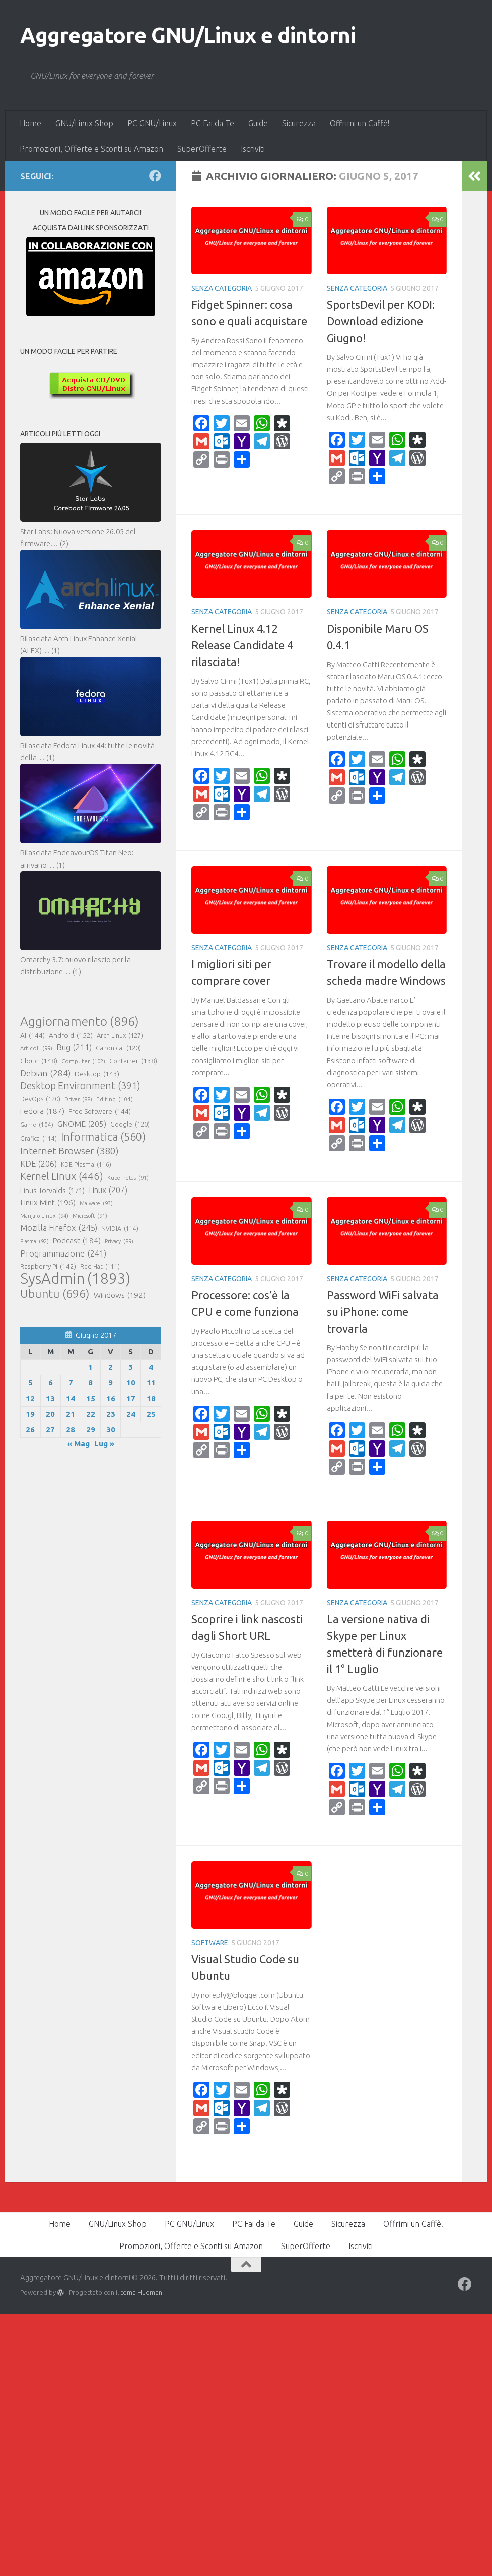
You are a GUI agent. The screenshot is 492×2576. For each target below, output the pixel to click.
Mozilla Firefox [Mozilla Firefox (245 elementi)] (58, 1228)
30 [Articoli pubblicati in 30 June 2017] (110, 1429)
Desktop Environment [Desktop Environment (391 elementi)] (80, 1086)
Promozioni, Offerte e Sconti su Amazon (91, 148)
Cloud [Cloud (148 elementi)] (38, 1060)
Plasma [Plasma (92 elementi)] (34, 1241)
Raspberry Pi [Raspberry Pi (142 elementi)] (48, 1266)
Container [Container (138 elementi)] (133, 1061)
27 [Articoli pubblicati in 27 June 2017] (50, 1429)
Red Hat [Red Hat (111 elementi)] (100, 1267)
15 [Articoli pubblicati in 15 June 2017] (90, 1398)
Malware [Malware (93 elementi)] (96, 1203)
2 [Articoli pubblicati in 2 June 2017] (110, 1367)
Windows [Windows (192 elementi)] (120, 1295)
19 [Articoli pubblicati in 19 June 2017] (30, 1414)
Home (30, 123)
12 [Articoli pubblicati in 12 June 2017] (30, 1398)
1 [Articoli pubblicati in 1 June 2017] (90, 1367)
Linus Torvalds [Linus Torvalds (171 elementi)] (52, 1190)
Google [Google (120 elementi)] (130, 1124)
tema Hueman (141, 2292)
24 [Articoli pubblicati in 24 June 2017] (130, 1414)
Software (209, 1943)
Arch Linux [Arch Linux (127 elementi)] (120, 1035)
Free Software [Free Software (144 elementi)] (99, 1111)
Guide (258, 123)
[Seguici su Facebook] (155, 176)
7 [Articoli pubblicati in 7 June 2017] (70, 1382)
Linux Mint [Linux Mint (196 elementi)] (48, 1203)
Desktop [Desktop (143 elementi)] (97, 1074)
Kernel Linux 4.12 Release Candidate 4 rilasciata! (242, 645)
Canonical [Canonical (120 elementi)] (118, 1048)
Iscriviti (253, 148)
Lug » (104, 1443)
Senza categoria (221, 288)
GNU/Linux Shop (84, 123)
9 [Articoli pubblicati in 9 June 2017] (110, 1382)
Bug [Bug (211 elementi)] (74, 1047)
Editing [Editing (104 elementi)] (114, 1099)
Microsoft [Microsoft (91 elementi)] (90, 1216)
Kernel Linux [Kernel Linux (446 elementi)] (61, 1176)
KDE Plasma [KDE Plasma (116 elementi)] (86, 1164)
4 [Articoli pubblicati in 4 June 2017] (151, 1367)
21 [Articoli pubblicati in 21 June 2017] (70, 1414)
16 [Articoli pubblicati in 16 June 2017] (110, 1398)
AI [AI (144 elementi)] (32, 1035)
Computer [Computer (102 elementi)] (83, 1061)
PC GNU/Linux (152, 123)
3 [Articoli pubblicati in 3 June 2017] (130, 1367)
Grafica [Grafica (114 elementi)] (38, 1139)
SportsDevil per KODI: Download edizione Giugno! (381, 321)
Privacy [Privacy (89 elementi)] (119, 1241)
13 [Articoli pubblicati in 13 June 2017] (50, 1398)
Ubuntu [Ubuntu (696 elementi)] (55, 1293)
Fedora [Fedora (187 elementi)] (42, 1111)
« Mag (78, 1443)
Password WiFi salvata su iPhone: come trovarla (383, 1312)
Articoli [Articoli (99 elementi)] (36, 1048)
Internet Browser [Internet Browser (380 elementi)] (69, 1151)
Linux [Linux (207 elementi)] (108, 1190)
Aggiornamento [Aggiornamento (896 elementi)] (79, 1021)
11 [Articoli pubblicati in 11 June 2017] (151, 1382)
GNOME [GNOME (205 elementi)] (81, 1123)
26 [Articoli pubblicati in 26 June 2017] (30, 1429)
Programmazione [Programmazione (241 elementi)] (63, 1253)
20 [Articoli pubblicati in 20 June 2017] (50, 1414)
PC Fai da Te (212, 123)
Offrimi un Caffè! (360, 123)
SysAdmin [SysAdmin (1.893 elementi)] (75, 1279)
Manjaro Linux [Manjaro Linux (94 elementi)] (44, 1216)
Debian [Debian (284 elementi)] (45, 1073)
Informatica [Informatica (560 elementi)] (103, 1137)
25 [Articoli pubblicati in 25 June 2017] (151, 1414)
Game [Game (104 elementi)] (36, 1124)
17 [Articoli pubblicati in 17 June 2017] (130, 1398)
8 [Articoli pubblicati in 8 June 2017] (90, 1382)
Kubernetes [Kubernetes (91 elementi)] (128, 1178)
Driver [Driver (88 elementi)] (78, 1099)
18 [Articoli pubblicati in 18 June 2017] (151, 1398)
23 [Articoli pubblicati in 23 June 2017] (110, 1414)
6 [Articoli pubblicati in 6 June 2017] (50, 1382)
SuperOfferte (202, 148)
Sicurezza (299, 123)
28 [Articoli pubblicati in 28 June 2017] (70, 1429)
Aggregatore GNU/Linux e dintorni (188, 35)
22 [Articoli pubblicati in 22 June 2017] (90, 1414)
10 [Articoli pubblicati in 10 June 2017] (130, 1382)
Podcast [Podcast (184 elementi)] (77, 1241)
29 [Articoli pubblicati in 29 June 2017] (90, 1429)
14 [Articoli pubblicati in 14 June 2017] (70, 1398)
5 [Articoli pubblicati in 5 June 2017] (30, 1382)
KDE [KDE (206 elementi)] (38, 1164)
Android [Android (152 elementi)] (71, 1035)
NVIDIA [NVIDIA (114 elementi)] (119, 1229)
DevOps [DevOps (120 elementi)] (40, 1099)
